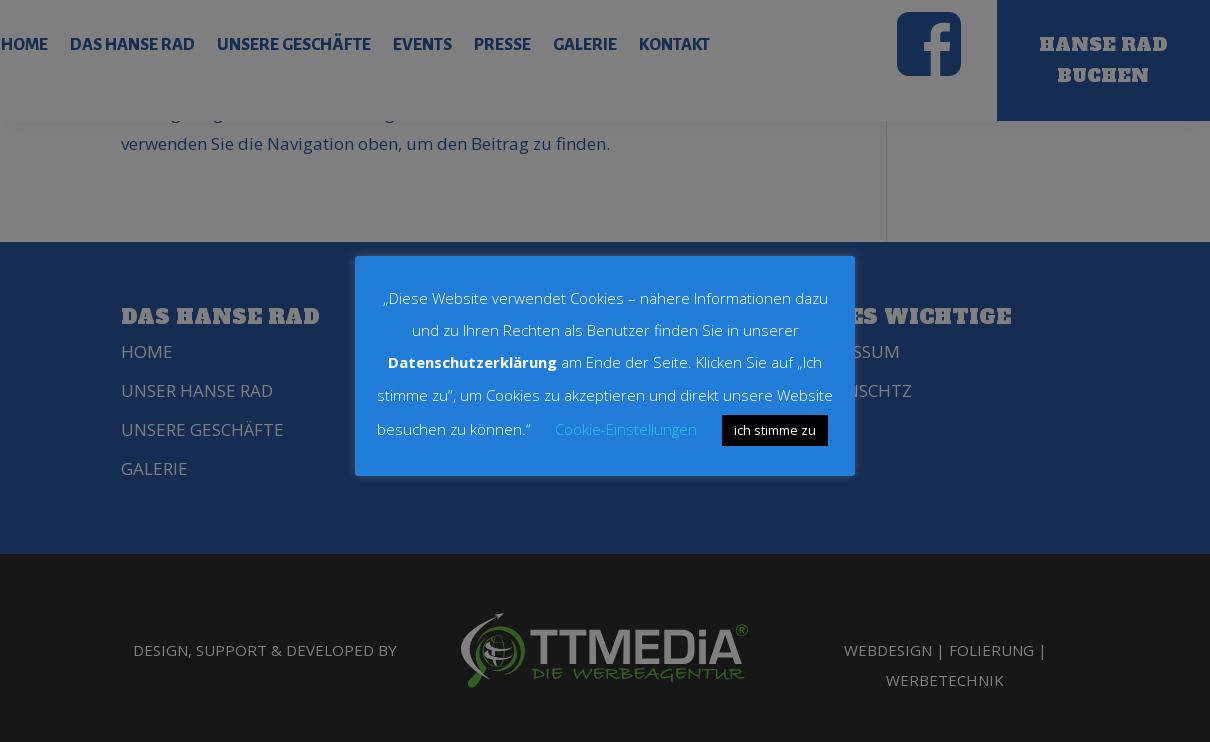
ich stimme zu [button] (775, 430)
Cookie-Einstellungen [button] (626, 429)
